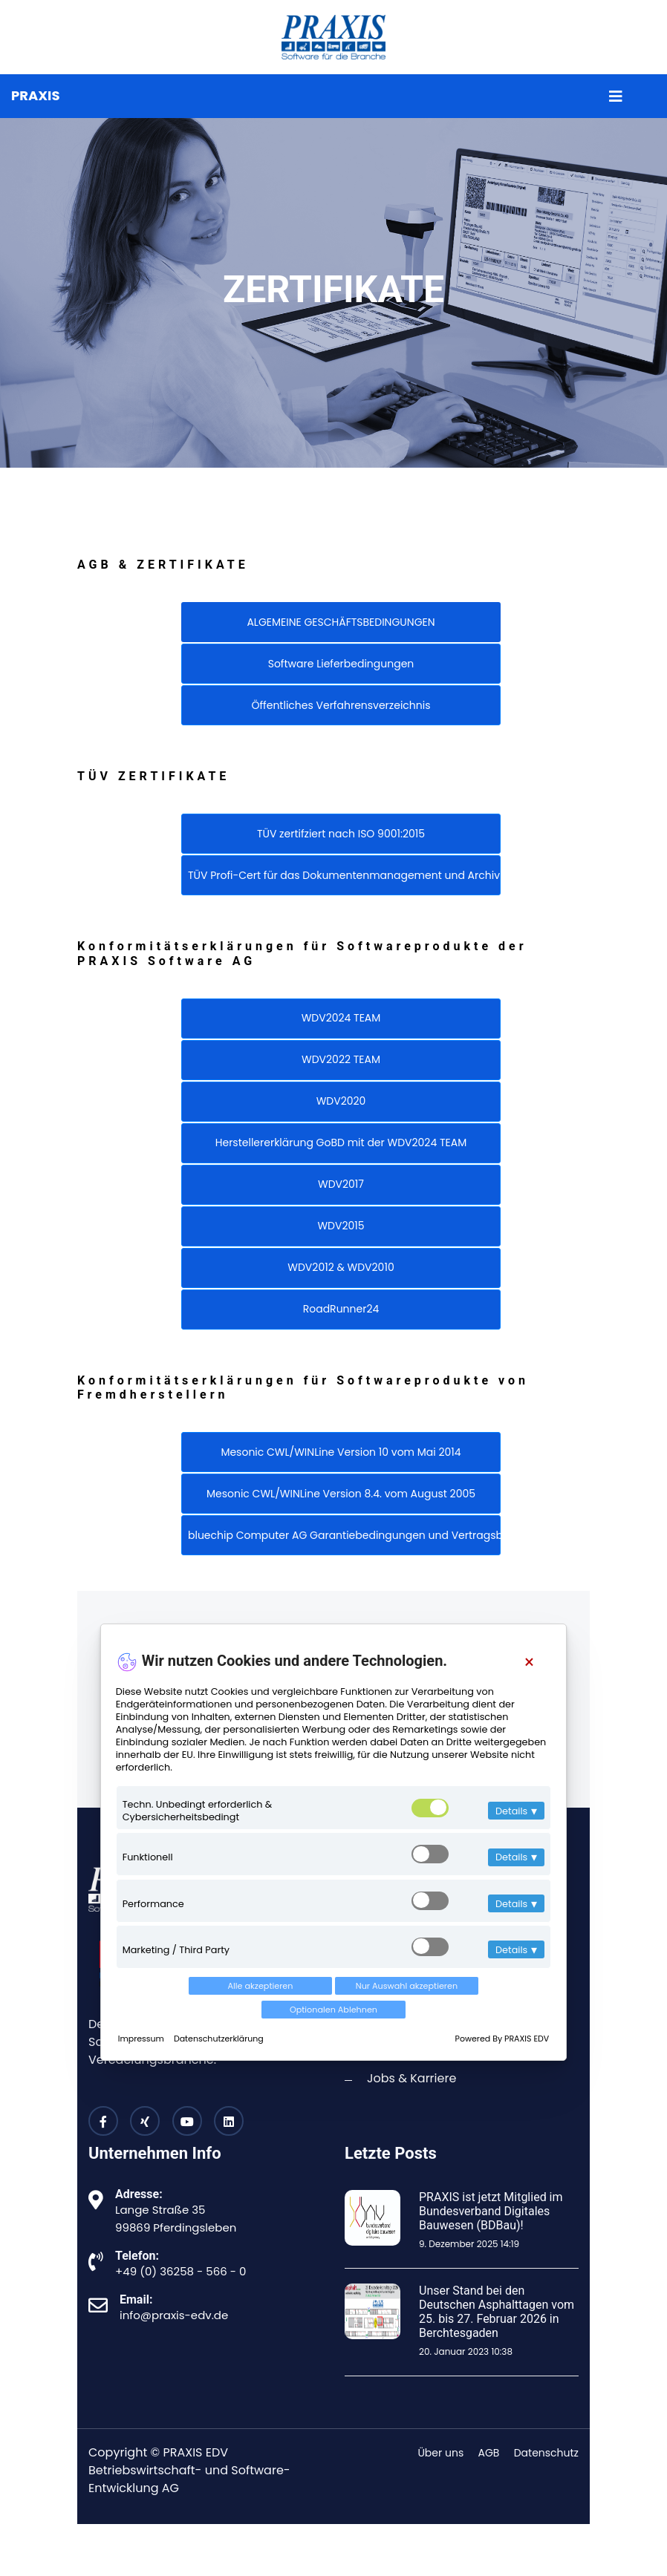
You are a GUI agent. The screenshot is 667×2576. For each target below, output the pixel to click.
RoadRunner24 (341, 1308)
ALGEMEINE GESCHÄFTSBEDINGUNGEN (341, 622)
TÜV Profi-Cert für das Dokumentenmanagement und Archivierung (344, 875)
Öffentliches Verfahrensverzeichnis (340, 705)
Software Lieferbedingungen (341, 663)
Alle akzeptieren (260, 1986)
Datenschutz (546, 2452)
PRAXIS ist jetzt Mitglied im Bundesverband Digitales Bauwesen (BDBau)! (491, 2211)
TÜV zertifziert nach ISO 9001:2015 (341, 833)
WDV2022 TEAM (341, 1059)
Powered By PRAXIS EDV (502, 2038)
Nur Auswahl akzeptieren (407, 1986)
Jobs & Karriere (411, 2078)
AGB (489, 2452)
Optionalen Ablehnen (333, 2010)
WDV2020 (341, 1101)
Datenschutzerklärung (219, 2038)
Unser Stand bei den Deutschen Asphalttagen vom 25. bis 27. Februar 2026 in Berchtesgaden (496, 2312)
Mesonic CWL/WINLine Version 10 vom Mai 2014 (341, 1452)
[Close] (529, 1662)
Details (516, 1811)
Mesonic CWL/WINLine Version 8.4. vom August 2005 (340, 1493)
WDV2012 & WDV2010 (340, 1267)
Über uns (440, 2452)
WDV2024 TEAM (341, 1017)
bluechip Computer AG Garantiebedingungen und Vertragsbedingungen (344, 1535)
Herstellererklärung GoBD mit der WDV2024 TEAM (340, 1142)
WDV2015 (340, 1225)
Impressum (142, 2038)
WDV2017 (341, 1184)
